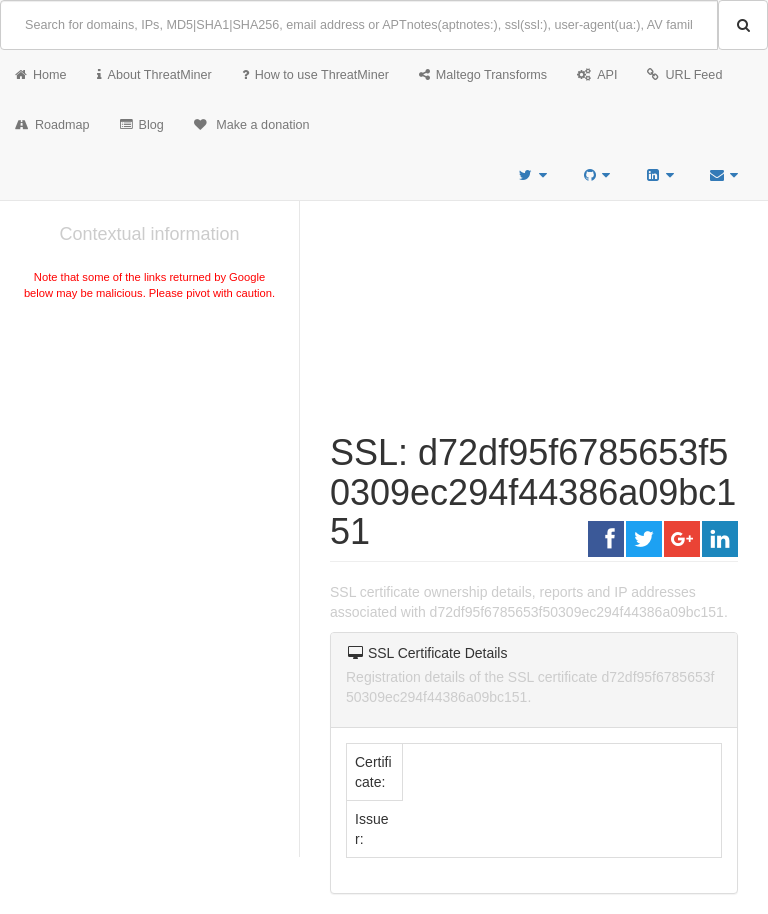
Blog (142, 125)
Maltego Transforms (483, 75)
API (597, 75)
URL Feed (684, 75)
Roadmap (52, 125)
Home (41, 75)
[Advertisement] (149, 454)
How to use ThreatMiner (315, 75)
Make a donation (252, 125)
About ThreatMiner (154, 75)
